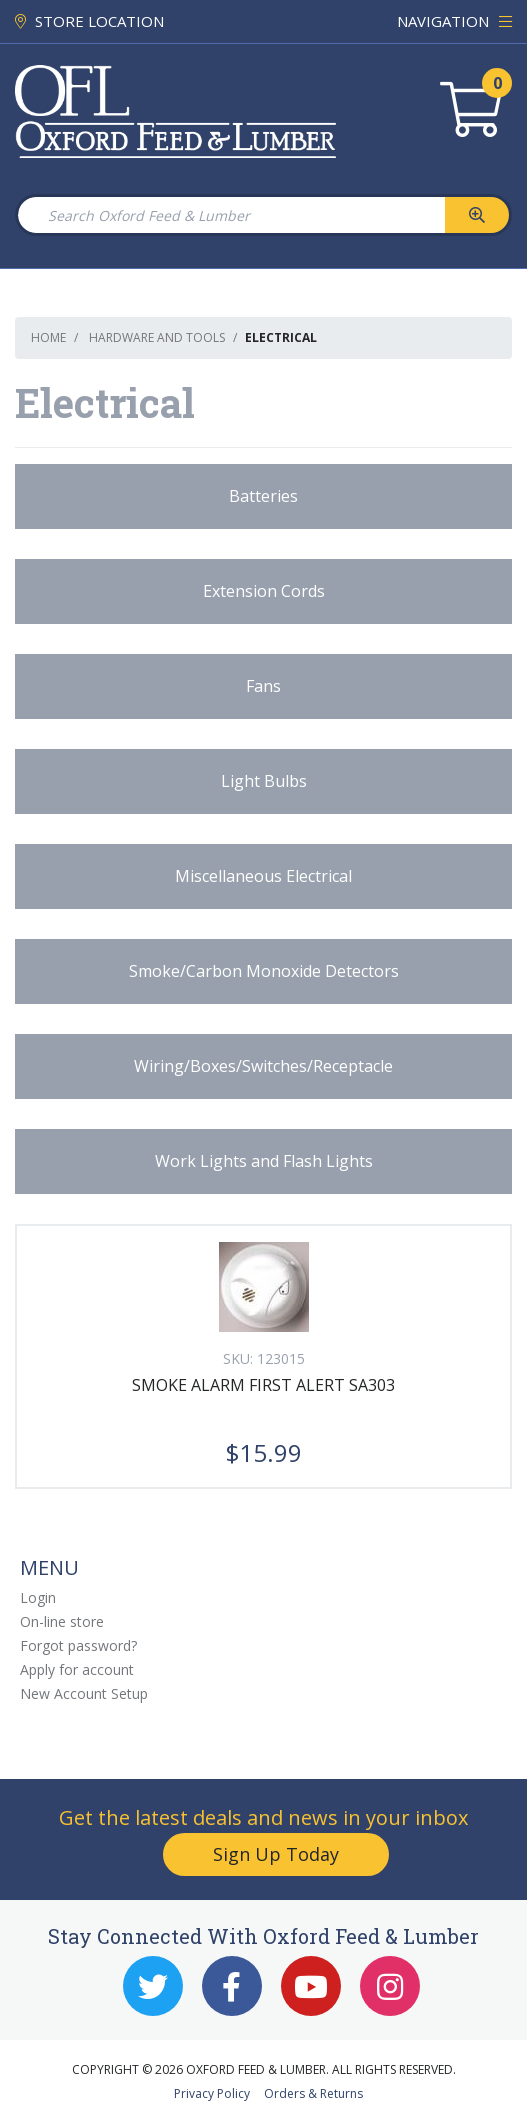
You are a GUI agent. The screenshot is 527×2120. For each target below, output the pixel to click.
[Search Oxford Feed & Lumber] (230, 215)
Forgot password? (78, 1645)
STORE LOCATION (89, 21)
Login (38, 1597)
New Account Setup (84, 1693)
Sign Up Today (276, 1854)
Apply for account (77, 1669)
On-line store (62, 1621)
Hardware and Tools (157, 337)
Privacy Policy (212, 2093)
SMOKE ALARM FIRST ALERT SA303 (263, 1385)
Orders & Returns (313, 2093)
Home (48, 337)
